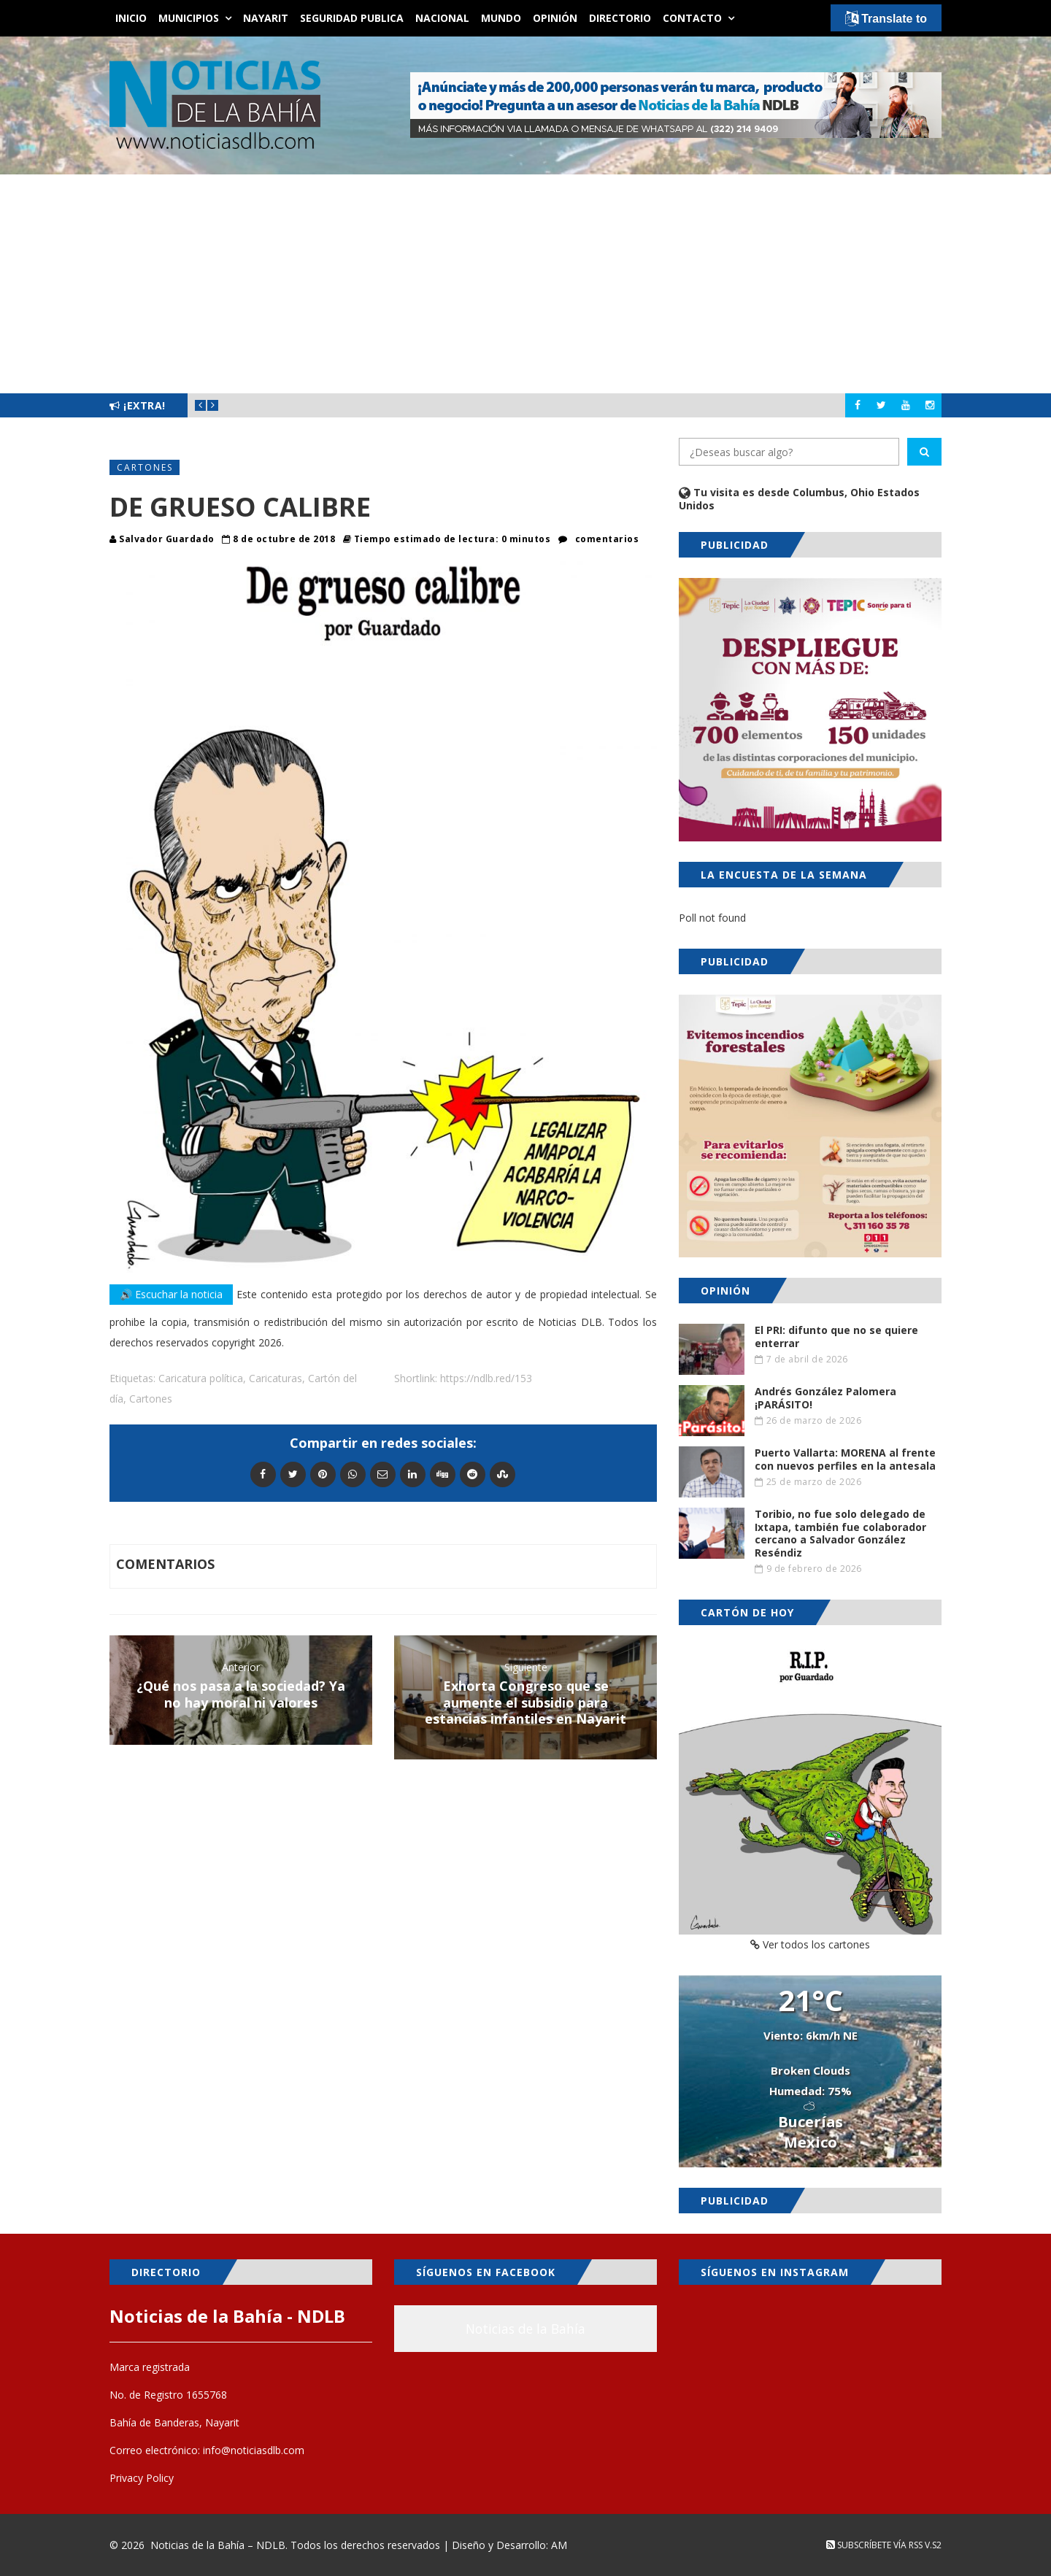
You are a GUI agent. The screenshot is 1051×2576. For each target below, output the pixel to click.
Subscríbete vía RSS (874, 2545)
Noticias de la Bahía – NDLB (217, 2545)
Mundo (501, 18)
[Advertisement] (525, 284)
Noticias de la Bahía (525, 2328)
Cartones (145, 467)
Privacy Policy (141, 2478)
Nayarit (265, 18)
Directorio (620, 18)
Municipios (188, 18)
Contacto (692, 18)
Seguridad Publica (352, 18)
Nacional (442, 18)
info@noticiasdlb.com (253, 2450)
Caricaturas (275, 1378)
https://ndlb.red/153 (486, 1378)
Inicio (131, 18)
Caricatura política (200, 1378)
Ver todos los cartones (810, 1944)
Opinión (555, 18)
